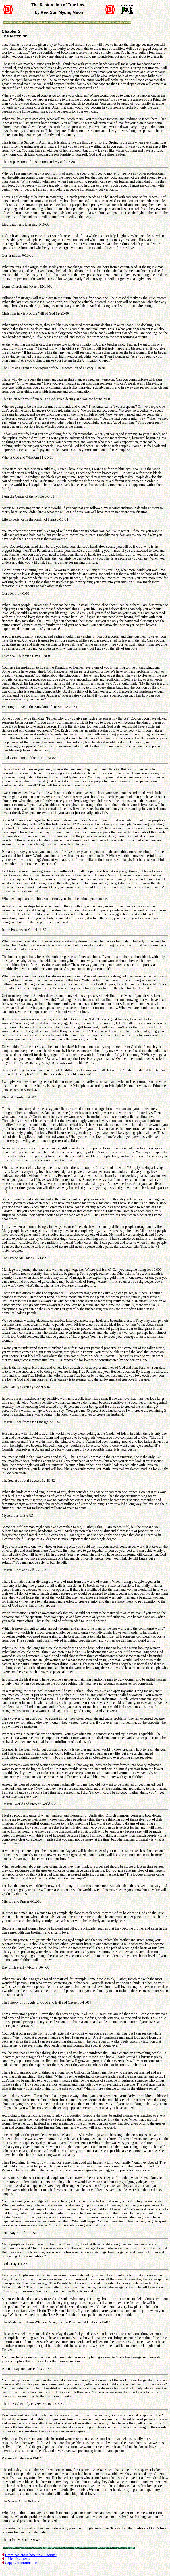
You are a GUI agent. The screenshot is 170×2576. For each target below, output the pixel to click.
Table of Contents (17, 2559)
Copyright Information (21, 2563)
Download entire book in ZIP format (31, 2555)
